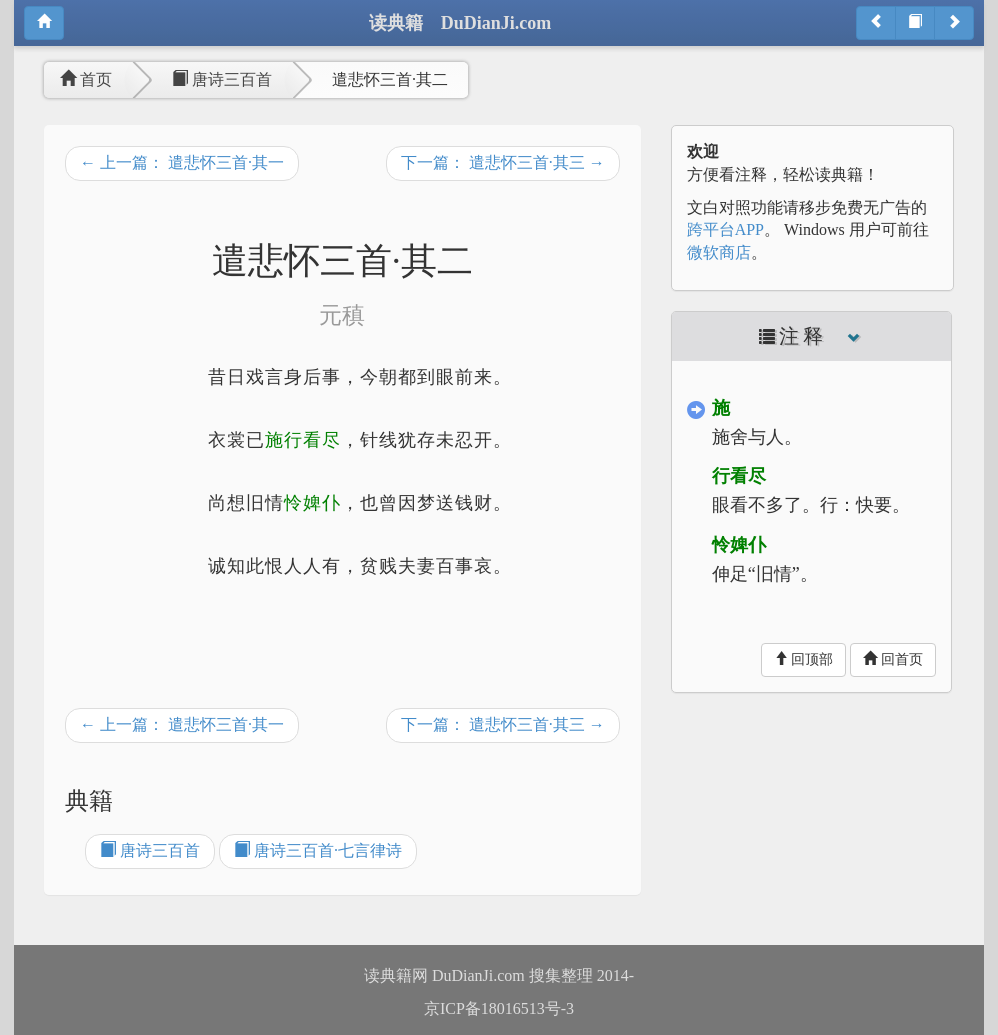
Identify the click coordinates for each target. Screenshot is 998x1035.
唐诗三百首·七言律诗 (318, 850)
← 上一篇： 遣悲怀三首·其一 (182, 162)
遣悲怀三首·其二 (390, 79)
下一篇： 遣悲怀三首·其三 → (503, 162)
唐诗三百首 (222, 79)
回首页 (893, 659)
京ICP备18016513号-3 (499, 1008)
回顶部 (804, 659)
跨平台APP (725, 229)
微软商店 (719, 252)
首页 (86, 79)
